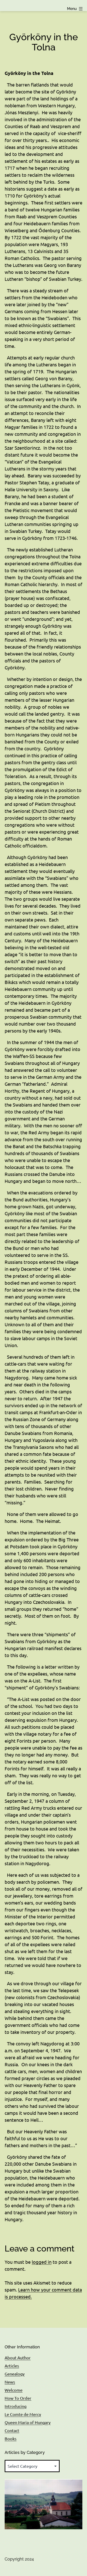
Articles (12, 2365)
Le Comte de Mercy (23, 2414)
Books (10, 2438)
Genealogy (15, 2373)
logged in (42, 2262)
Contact (12, 2430)
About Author (18, 2357)
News (10, 2381)
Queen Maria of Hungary (28, 2422)
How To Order (18, 2398)
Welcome (14, 2389)
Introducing (15, 2406)
